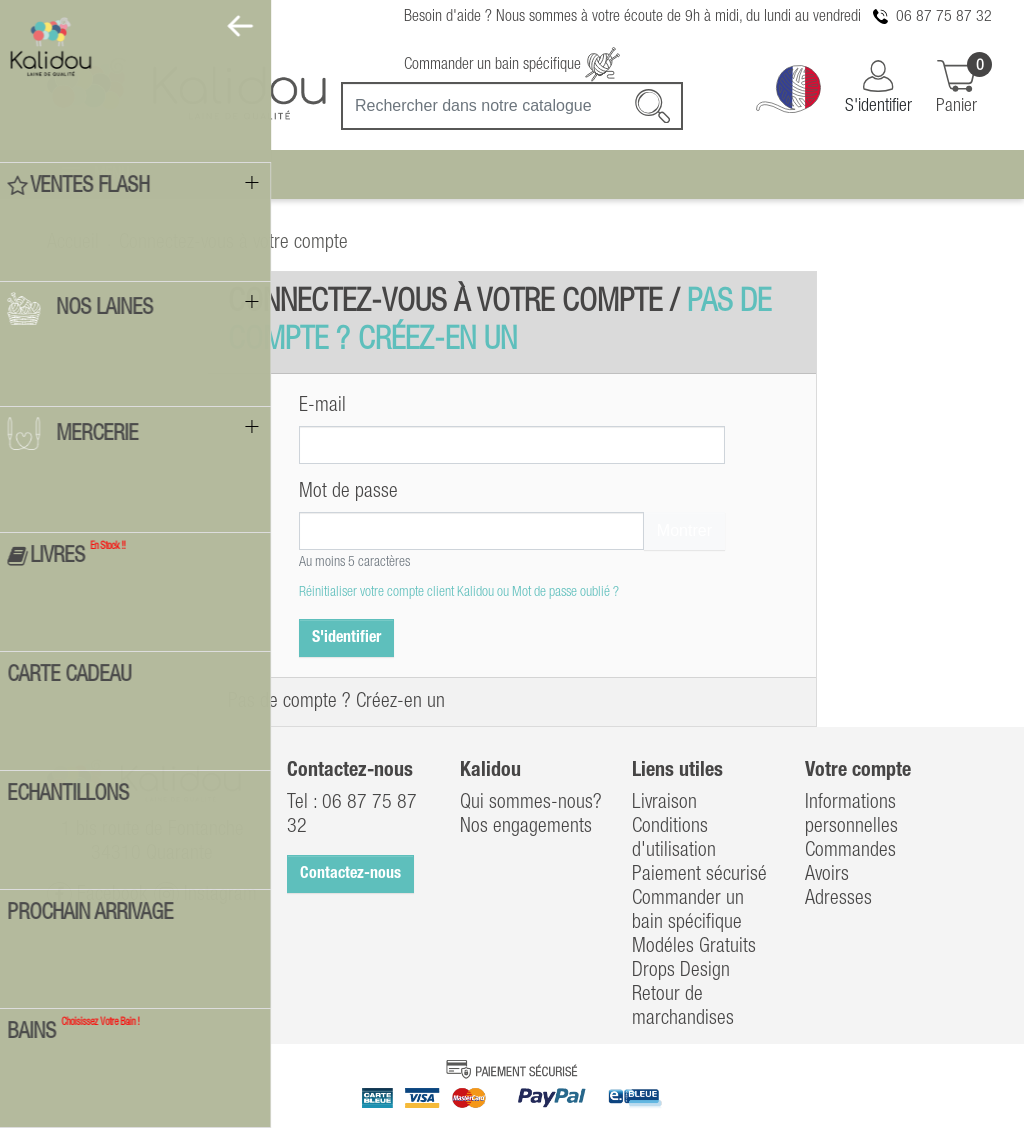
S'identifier (346, 638)
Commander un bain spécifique (512, 65)
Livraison (664, 803)
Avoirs (827, 875)
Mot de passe (348, 492)
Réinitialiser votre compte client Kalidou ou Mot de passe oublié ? (459, 592)
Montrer (684, 530)
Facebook (97, 894)
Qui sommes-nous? (531, 803)
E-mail (322, 406)
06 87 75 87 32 (944, 17)
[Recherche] (512, 106)
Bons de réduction (871, 923)
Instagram (205, 894)
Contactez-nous (350, 874)
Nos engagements (526, 827)
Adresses (838, 899)
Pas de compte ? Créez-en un (336, 702)
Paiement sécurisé (699, 875)
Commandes (850, 851)
